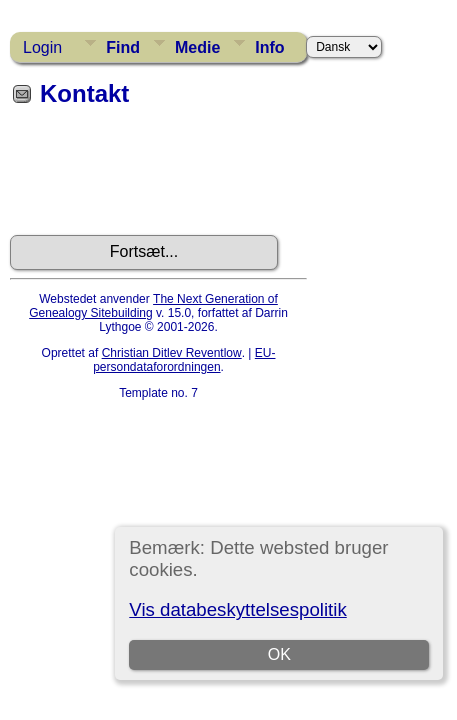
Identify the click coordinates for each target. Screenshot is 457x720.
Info (269, 47)
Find (123, 47)
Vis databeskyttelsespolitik (237, 609)
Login (42, 47)
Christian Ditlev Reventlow (172, 353)
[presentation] (162, 178)
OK (279, 654)
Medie (197, 47)
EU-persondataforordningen (184, 360)
